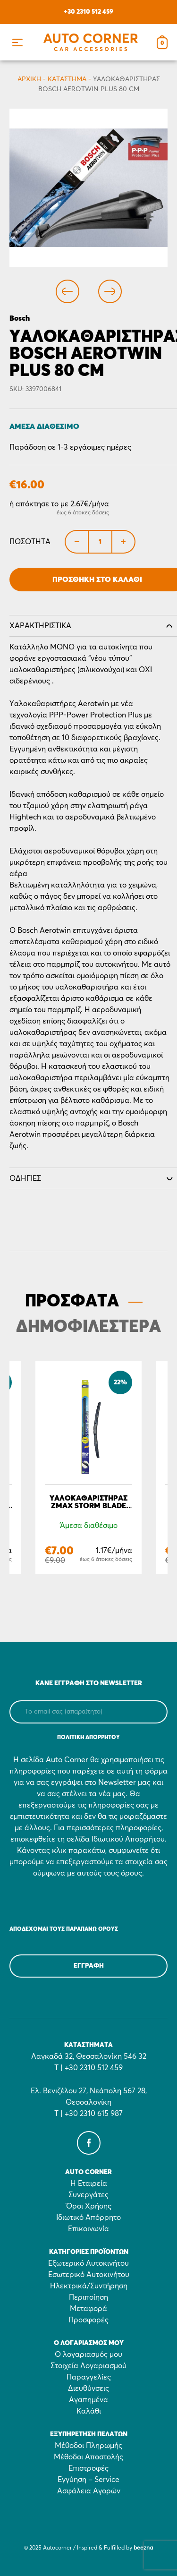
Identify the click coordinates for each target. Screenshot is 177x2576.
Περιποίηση (88, 2297)
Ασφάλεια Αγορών (88, 2491)
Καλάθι (88, 2411)
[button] (17, 42)
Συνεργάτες (88, 2195)
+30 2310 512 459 (88, 12)
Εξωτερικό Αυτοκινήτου (88, 2263)
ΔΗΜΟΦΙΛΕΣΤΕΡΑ (88, 1327)
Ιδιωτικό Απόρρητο (88, 2217)
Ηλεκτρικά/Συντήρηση (88, 2286)
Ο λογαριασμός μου (88, 2354)
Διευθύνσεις (88, 2388)
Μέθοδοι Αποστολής (88, 2457)
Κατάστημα (67, 79)
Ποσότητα (30, 542)
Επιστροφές (88, 2468)
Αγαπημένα (88, 2400)
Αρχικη (29, 79)
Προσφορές (88, 2320)
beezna (143, 2548)
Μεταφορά (88, 2308)
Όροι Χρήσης (88, 2206)
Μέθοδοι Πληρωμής (88, 2445)
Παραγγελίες (89, 2377)
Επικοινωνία (88, 2229)
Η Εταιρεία (88, 2183)
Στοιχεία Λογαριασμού (88, 2366)
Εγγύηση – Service (88, 2479)
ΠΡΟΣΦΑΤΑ (72, 1301)
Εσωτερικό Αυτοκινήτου (88, 2274)
